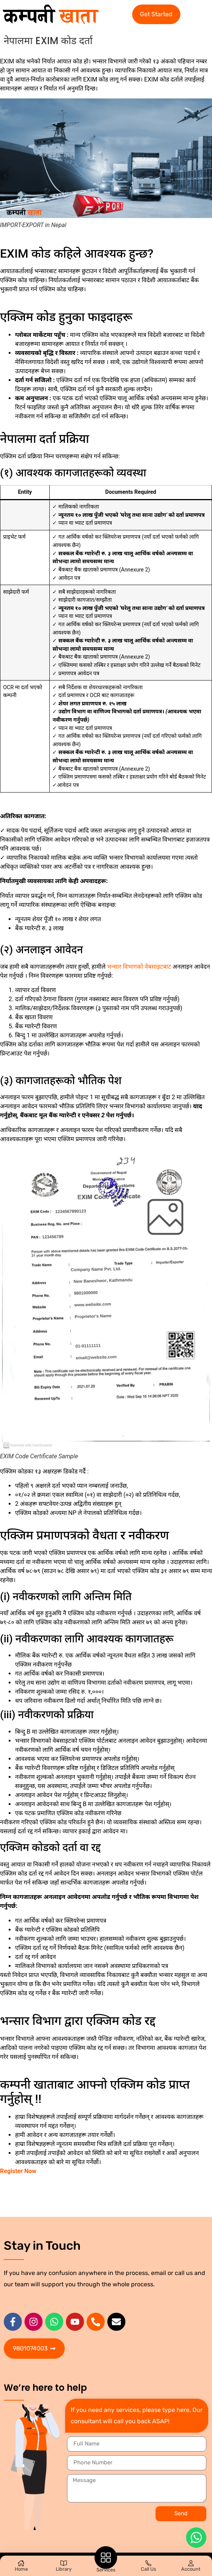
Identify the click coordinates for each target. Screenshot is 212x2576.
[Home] (21, 2563)
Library (64, 2569)
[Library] (63, 2563)
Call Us (148, 2569)
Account (190, 2569)
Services (106, 2570)
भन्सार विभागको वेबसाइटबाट (139, 966)
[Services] (106, 2557)
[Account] (191, 2563)
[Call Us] (148, 2563)
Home (21, 2569)
